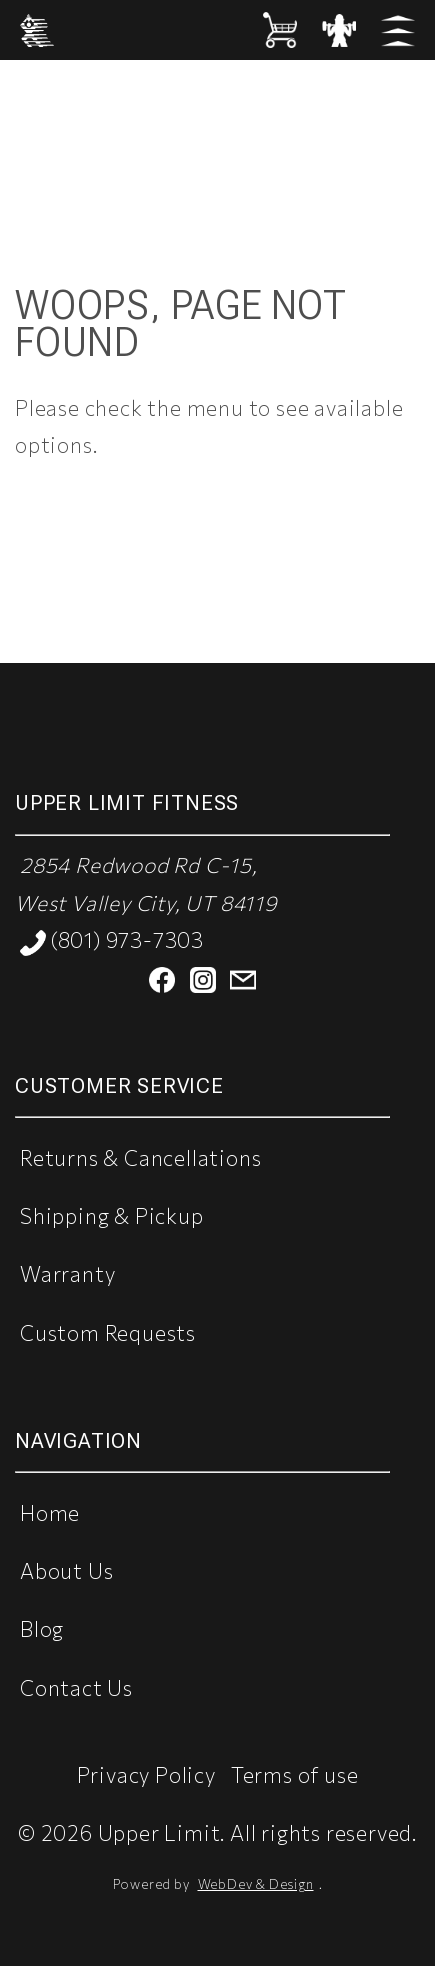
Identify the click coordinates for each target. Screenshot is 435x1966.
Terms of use (295, 1774)
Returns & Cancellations (140, 1157)
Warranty (67, 1273)
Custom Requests (108, 1332)
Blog (42, 1628)
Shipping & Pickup (112, 1215)
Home (50, 1512)
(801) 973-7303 (112, 941)
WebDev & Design (256, 1884)
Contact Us (76, 1687)
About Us (66, 1570)
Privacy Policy (146, 1774)
